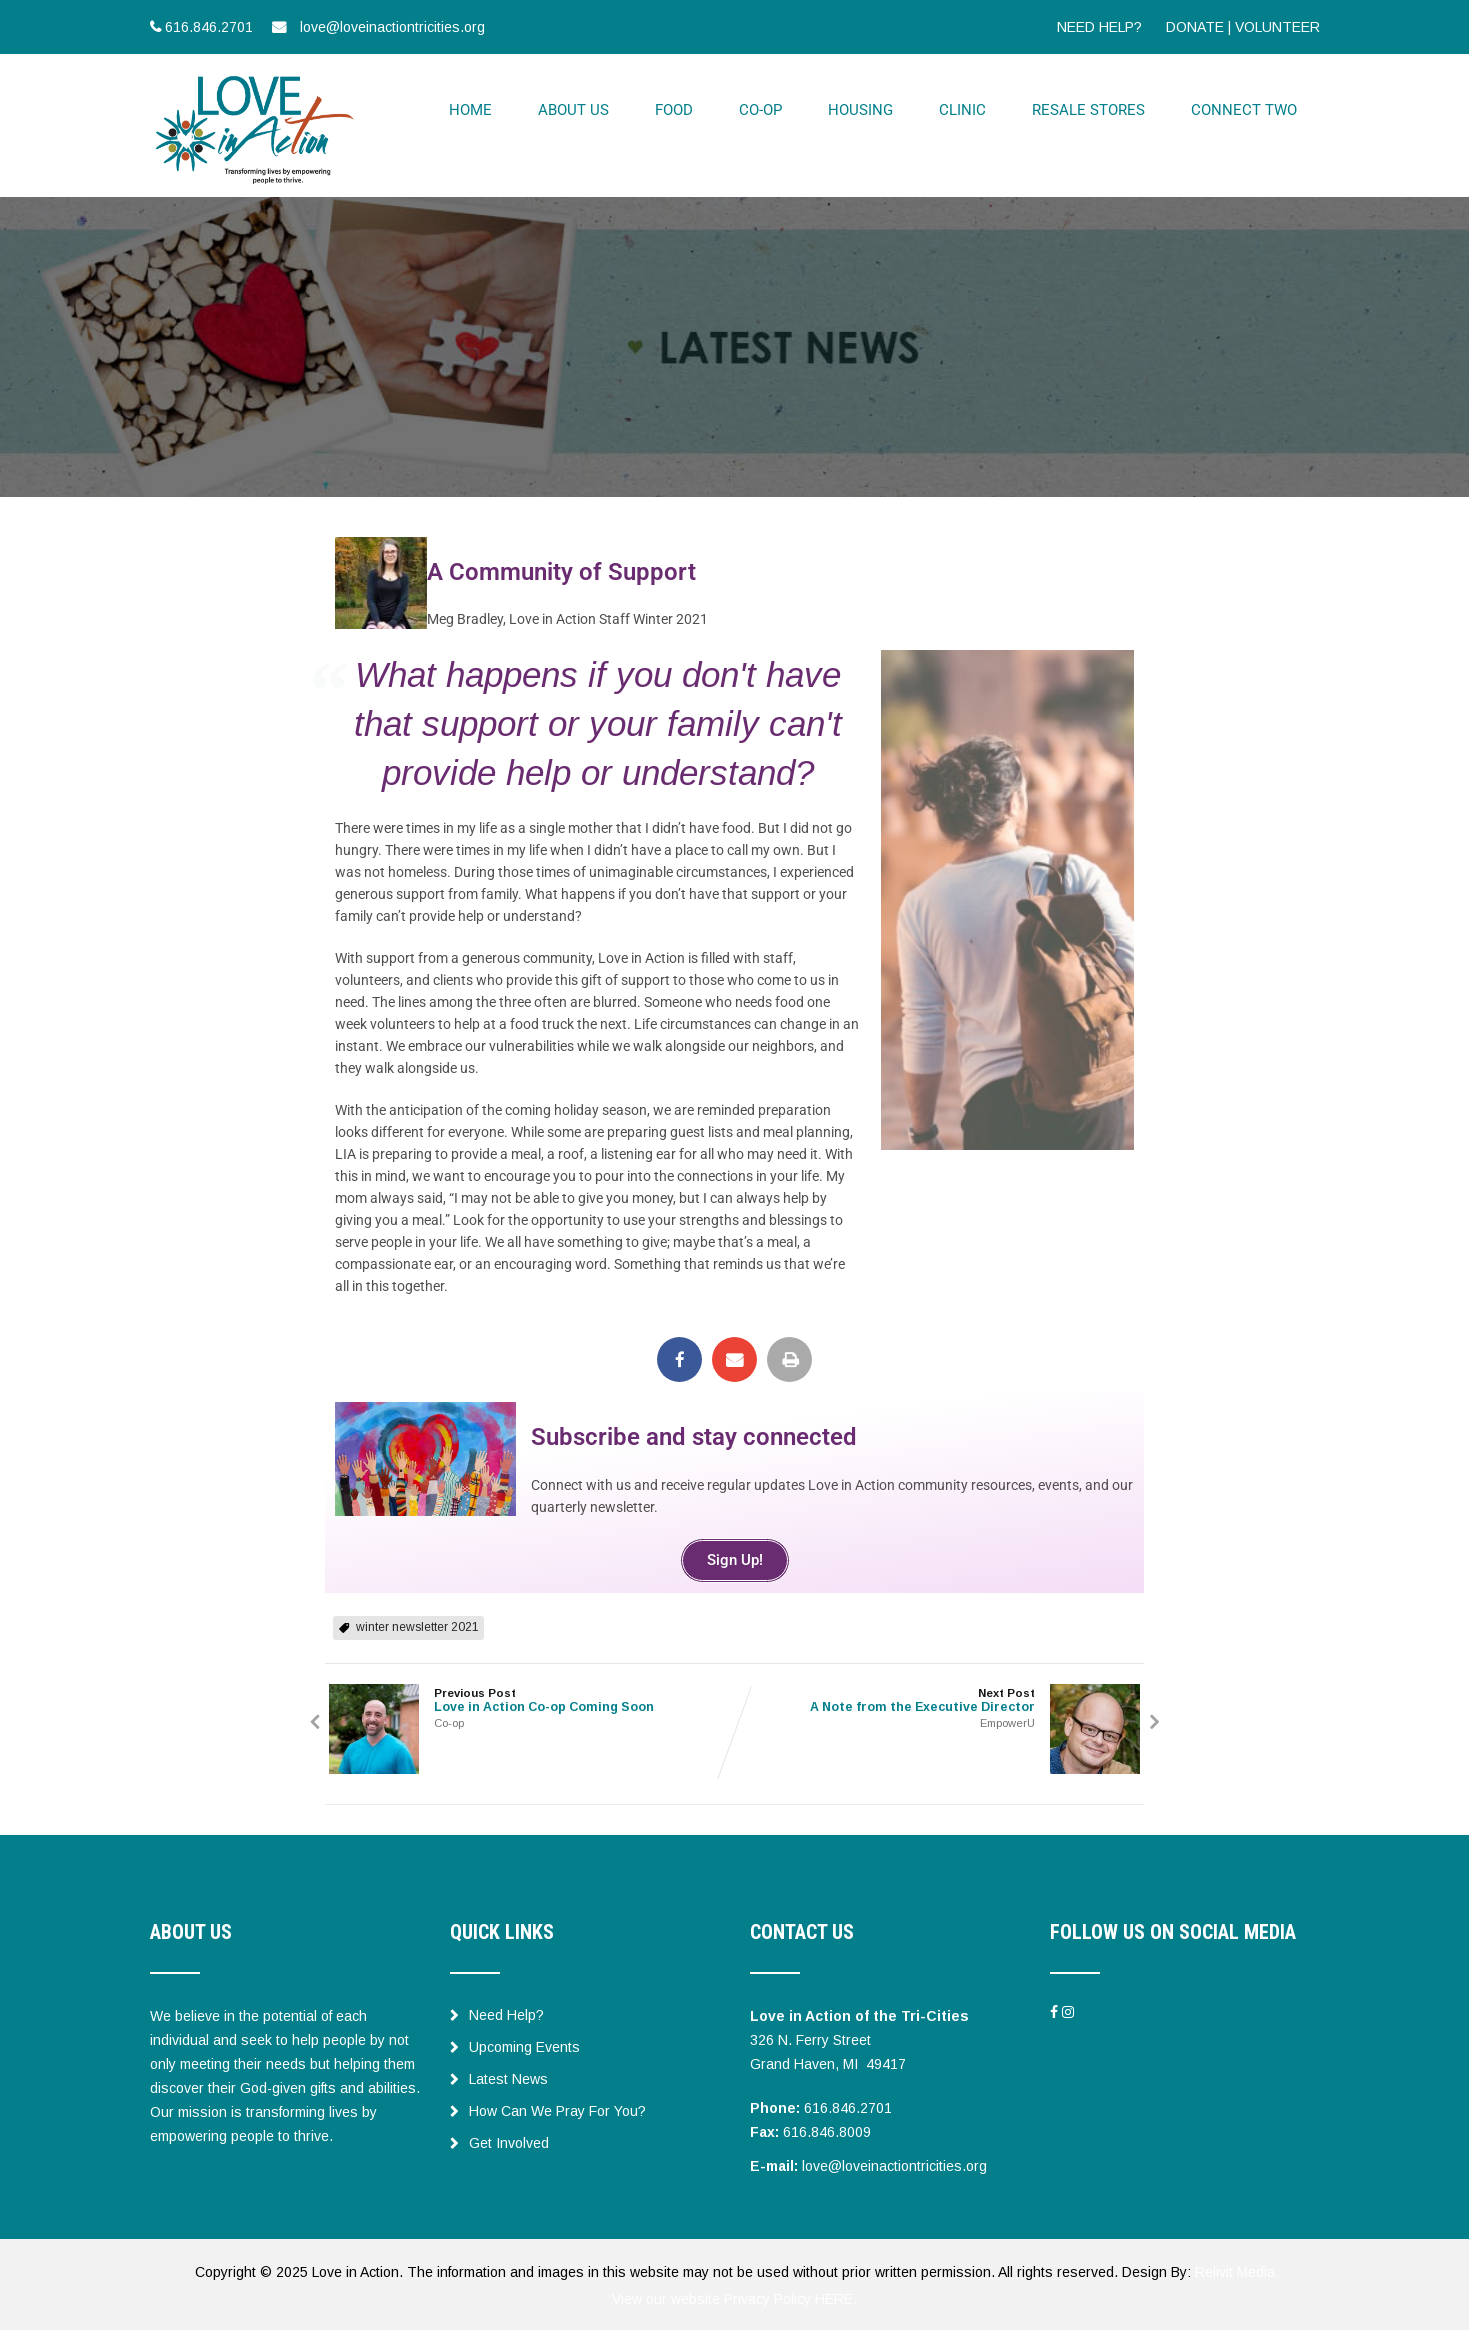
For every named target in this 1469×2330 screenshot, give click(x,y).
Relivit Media (1235, 2270)
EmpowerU (1011, 1721)
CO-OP (760, 109)
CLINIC (962, 109)
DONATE (1195, 27)
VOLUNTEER (1277, 27)
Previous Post (530, 1698)
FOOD (674, 109)
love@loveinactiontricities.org (894, 2164)
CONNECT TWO (1244, 109)
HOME (470, 109)
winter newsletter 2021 (417, 1625)
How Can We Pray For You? (548, 2109)
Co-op (445, 1721)
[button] (679, 1357)
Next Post (940, 1698)
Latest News (499, 2077)
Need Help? (497, 2013)
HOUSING (860, 109)
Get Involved (499, 2141)
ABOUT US (573, 109)
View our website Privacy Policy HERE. (734, 2296)
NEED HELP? (1099, 27)
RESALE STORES (1088, 109)
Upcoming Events (515, 2045)
